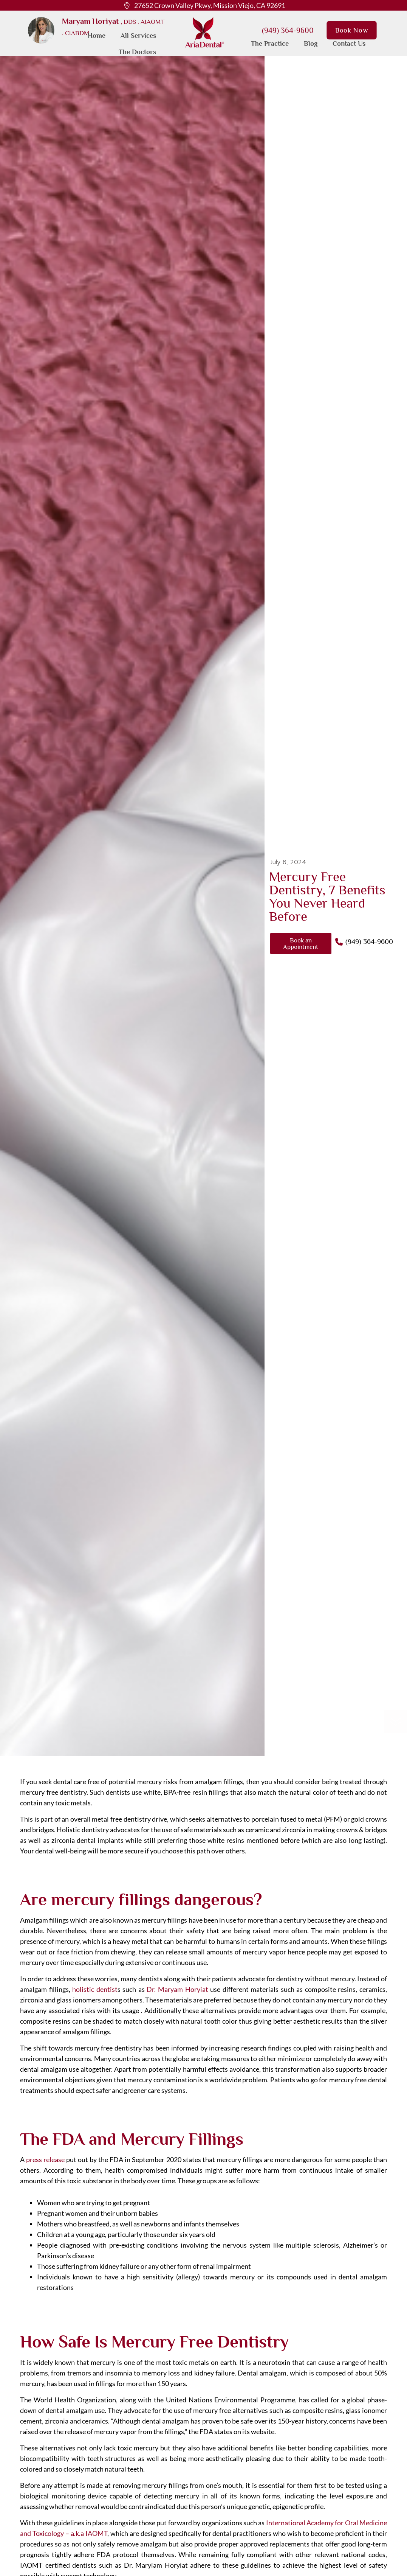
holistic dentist (95, 1989)
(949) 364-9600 (288, 30)
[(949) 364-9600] (339, 942)
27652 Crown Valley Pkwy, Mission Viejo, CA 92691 (209, 5)
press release (46, 2159)
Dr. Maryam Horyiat (177, 1989)
